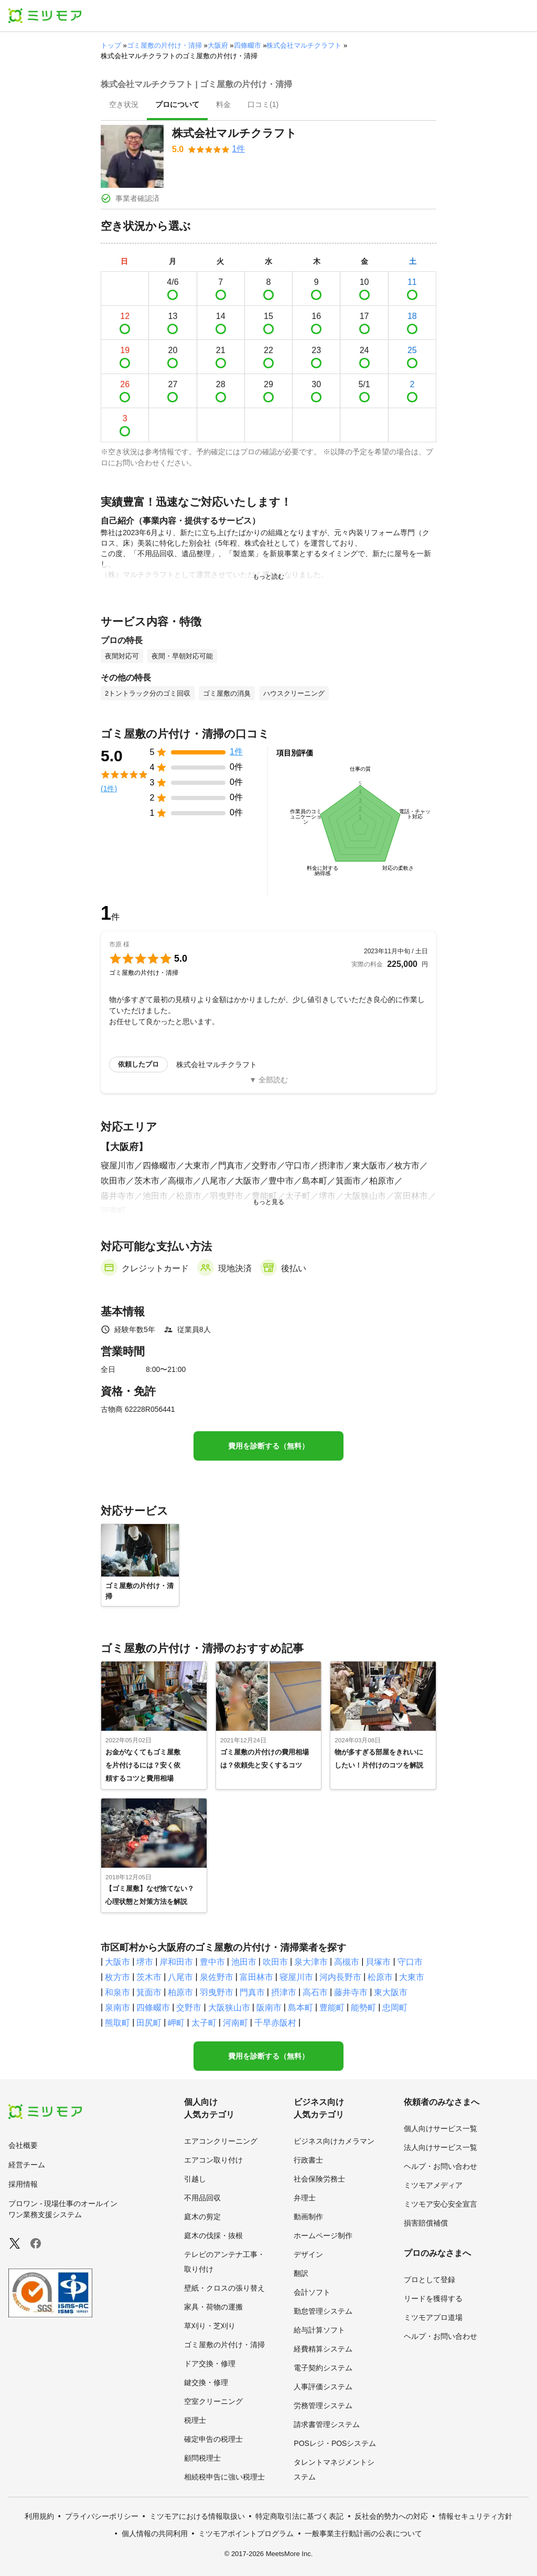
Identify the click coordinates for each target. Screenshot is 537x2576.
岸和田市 (176, 1961)
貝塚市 (378, 1961)
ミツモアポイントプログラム (246, 2533)
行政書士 (308, 2160)
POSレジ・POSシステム (335, 2443)
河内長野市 (340, 1977)
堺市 (144, 1961)
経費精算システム (323, 2349)
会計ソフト (312, 2292)
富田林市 (256, 1977)
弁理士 (305, 2198)
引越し (195, 2179)
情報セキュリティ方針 (475, 2516)
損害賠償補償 (426, 2223)
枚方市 (117, 1977)
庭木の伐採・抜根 (213, 2235)
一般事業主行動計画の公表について (363, 2533)
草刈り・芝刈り (209, 2326)
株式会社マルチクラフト (303, 45)
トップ (111, 45)
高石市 (315, 1992)
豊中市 (212, 1961)
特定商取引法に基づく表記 (299, 2516)
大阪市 (117, 1961)
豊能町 (332, 2007)
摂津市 (283, 1992)
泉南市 (117, 2007)
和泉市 (117, 1992)
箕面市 (149, 1992)
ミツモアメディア (433, 2185)
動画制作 (308, 2216)
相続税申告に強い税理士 (224, 2477)
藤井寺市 (351, 1992)
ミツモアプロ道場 (433, 2317)
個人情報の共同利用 (155, 2533)
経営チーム (26, 2164)
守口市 (410, 1961)
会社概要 (23, 2145)
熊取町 (117, 2022)
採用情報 (23, 2184)
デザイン (308, 2254)
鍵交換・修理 (206, 2382)
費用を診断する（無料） (268, 1446)
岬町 (176, 2022)
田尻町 (149, 2022)
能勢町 (363, 2007)
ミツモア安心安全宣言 (440, 2204)
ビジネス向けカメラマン (334, 2141)
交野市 (188, 2007)
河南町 (235, 2022)
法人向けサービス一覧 (440, 2147)
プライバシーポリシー (101, 2516)
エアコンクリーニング (220, 2141)
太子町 (204, 2022)
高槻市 (346, 1961)
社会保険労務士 (319, 2179)
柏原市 (180, 1992)
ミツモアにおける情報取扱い (197, 2516)
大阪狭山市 (229, 2007)
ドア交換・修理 (209, 2363)
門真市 (252, 1992)
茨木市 (149, 1977)
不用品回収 (202, 2198)
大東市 (411, 1977)
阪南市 (269, 2007)
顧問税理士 (202, 2458)
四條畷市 (247, 45)
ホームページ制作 (323, 2235)
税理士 (195, 2420)
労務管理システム (323, 2405)
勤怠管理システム (323, 2311)
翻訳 (301, 2273)
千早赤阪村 (275, 2022)
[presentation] (124, 105)
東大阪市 (390, 1992)
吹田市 (275, 1961)
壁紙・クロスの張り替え (224, 2288)
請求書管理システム (327, 2424)
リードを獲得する (433, 2298)
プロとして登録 (429, 2279)
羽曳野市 (216, 1992)
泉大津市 (311, 1961)
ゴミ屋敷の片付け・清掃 (164, 45)
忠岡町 (394, 2007)
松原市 (380, 1977)
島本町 (300, 2007)
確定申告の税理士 (213, 2439)
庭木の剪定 (202, 2216)
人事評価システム (323, 2386)
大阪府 (218, 45)
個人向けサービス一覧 (440, 2128)
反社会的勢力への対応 (391, 2516)
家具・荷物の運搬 (213, 2307)
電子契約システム (323, 2368)
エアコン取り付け (213, 2160)
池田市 (243, 1961)
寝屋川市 (296, 1977)
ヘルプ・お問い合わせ (440, 2166)
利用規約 (39, 2516)
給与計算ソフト (319, 2330)
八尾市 (180, 1977)
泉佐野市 (216, 1977)
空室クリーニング (213, 2401)
